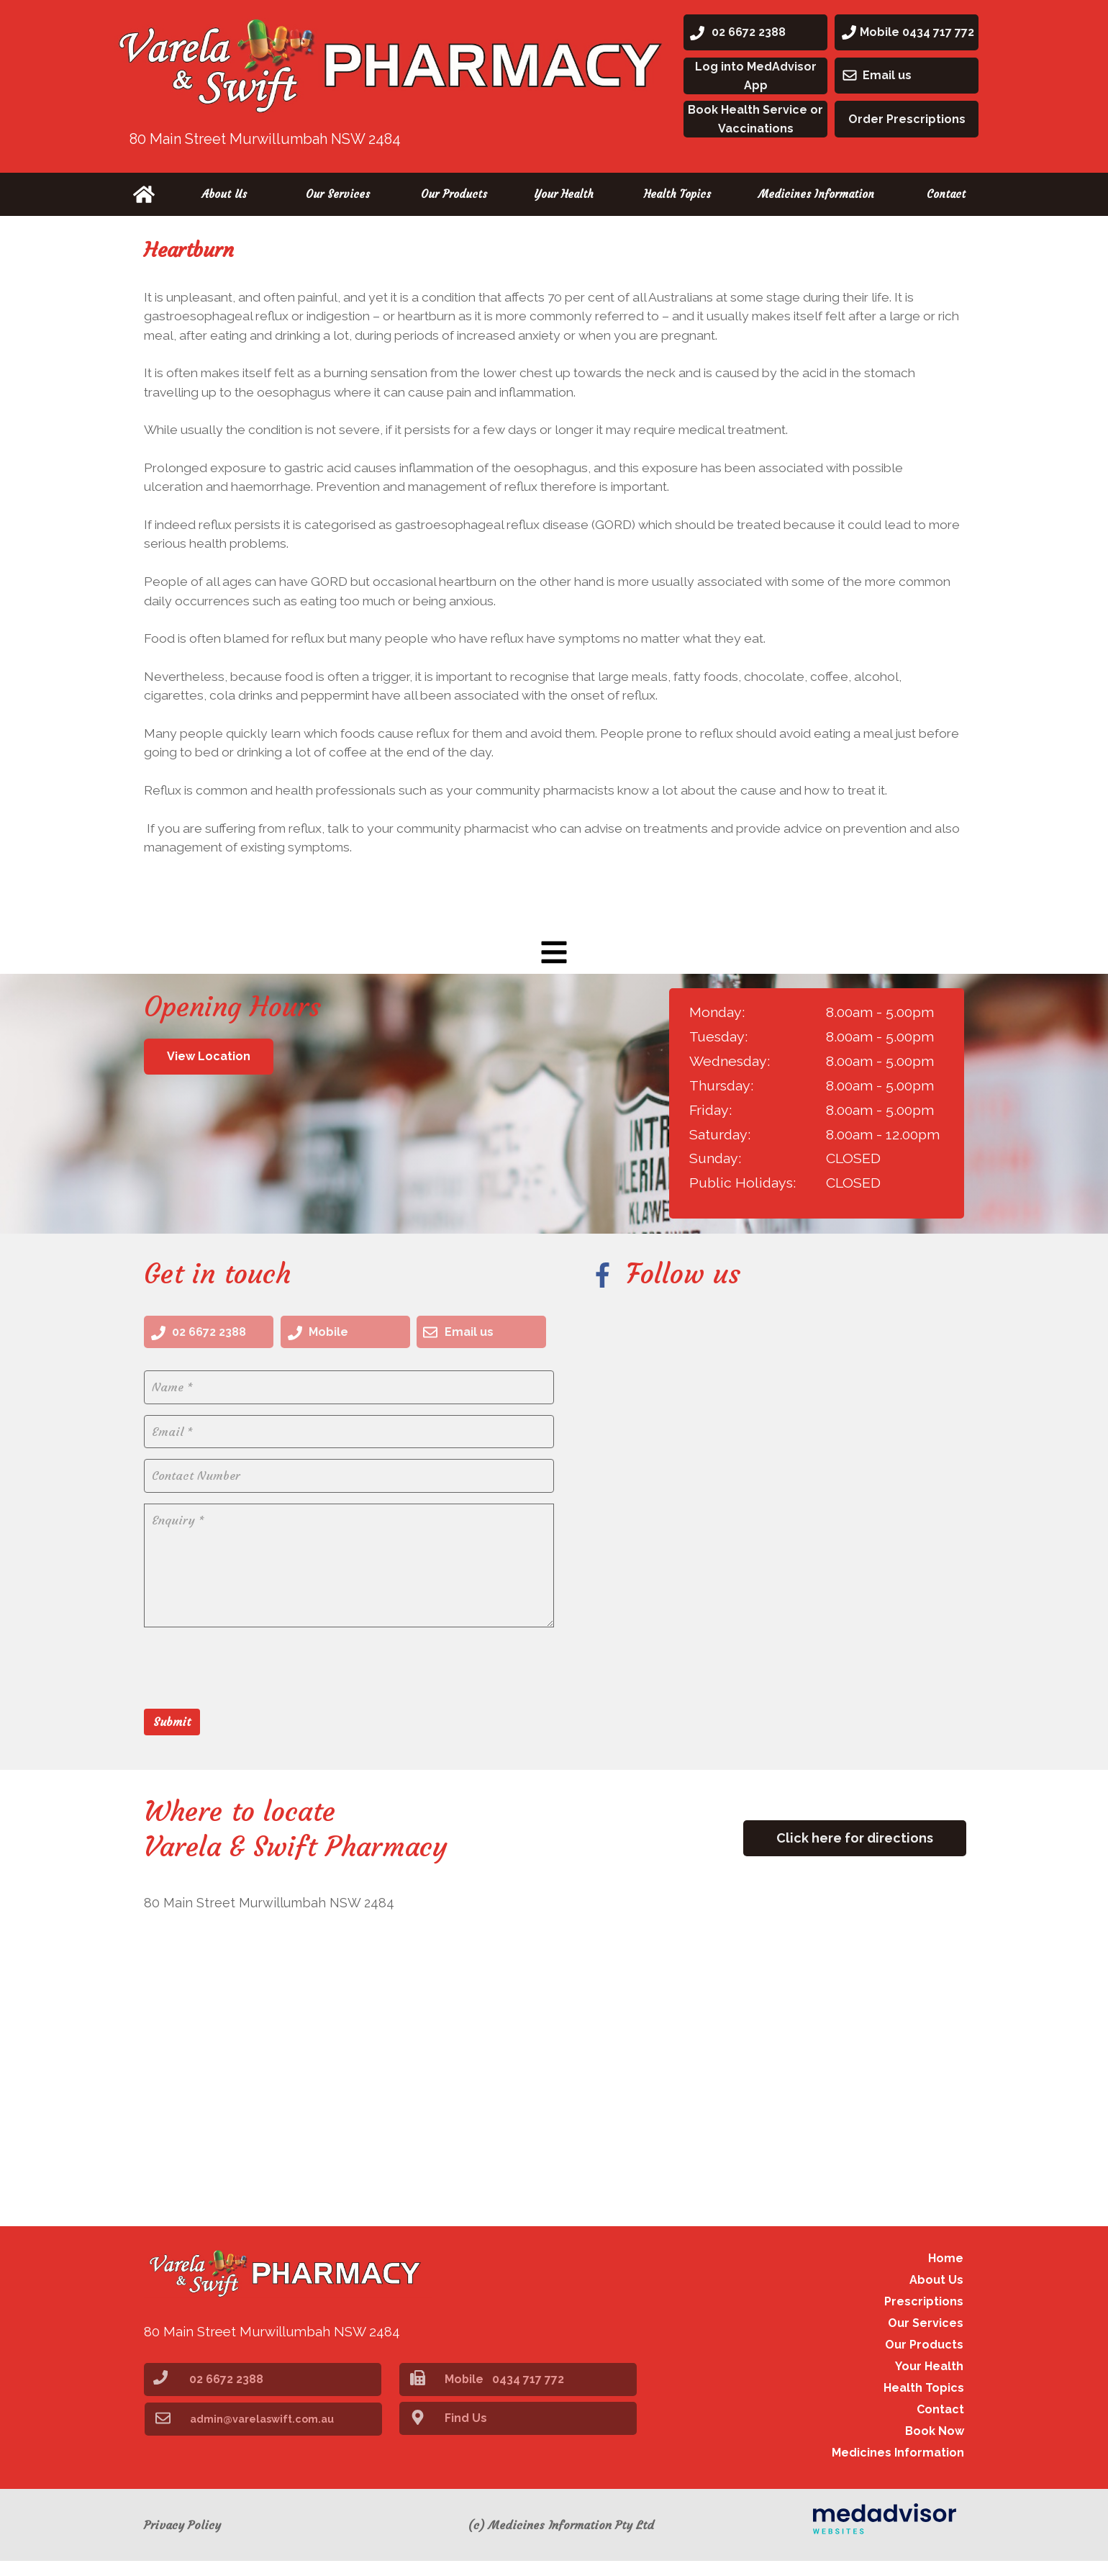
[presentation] (253, 1680)
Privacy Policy (182, 2540)
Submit (172, 1735)
